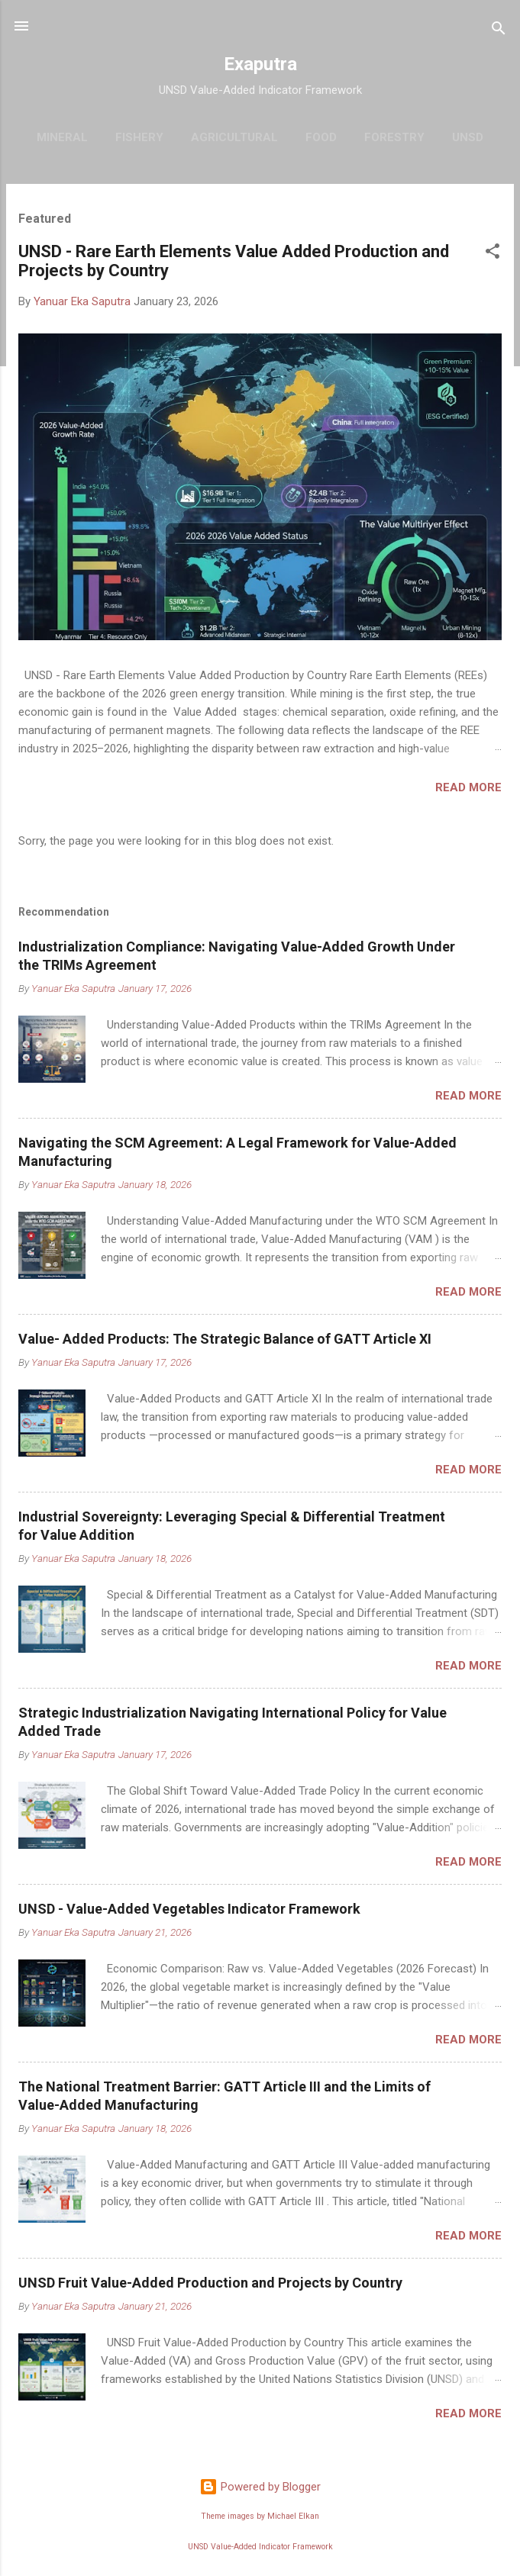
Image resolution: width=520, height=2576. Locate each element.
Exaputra (260, 64)
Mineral (62, 137)
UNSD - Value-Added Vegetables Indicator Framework (189, 1909)
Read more (468, 787)
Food (321, 137)
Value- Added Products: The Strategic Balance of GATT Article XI (224, 1339)
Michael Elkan (293, 2516)
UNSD (467, 137)
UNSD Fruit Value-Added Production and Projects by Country (210, 2283)
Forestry (394, 137)
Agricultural (234, 137)
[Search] (498, 31)
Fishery (139, 137)
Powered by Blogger (260, 2487)
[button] (492, 254)
